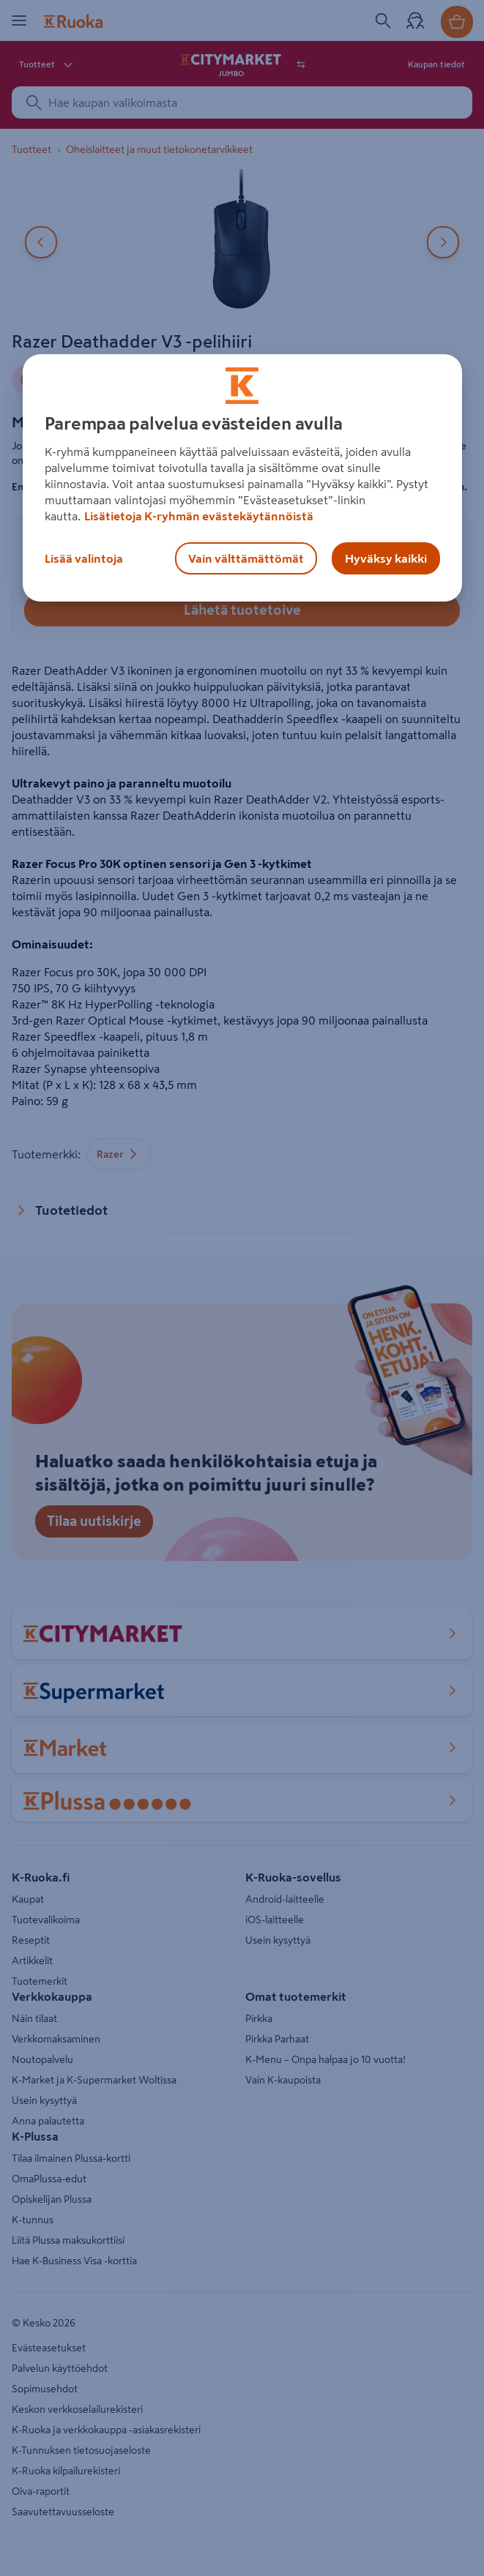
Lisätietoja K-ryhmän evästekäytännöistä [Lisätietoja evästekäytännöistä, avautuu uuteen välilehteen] (198, 516)
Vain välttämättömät (246, 558)
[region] (242, 478)
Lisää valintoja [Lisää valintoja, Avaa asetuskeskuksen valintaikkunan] (84, 558)
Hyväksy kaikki (386, 558)
